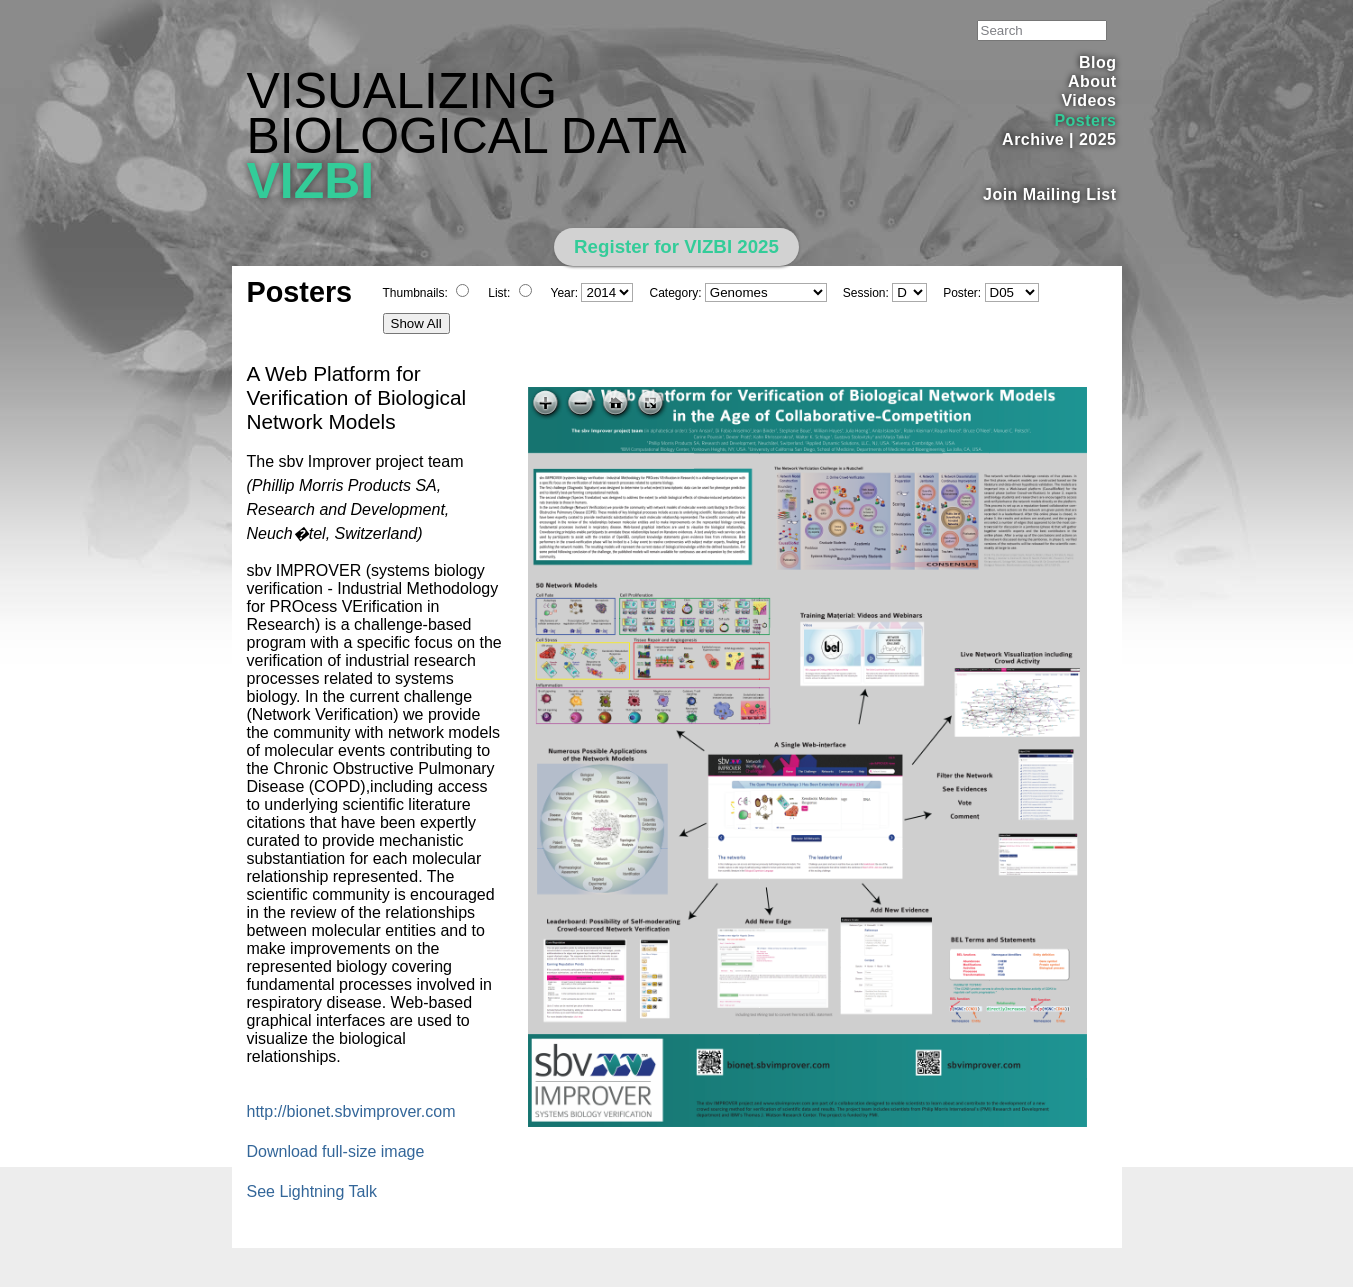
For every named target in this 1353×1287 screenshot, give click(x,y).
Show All (416, 323)
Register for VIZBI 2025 (676, 246)
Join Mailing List (1050, 194)
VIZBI (311, 181)
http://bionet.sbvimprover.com (351, 1111)
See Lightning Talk (312, 1191)
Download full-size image (336, 1151)
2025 (1098, 139)
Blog (1097, 62)
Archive (1033, 139)
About (1092, 81)
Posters (1085, 120)
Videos (1088, 100)
